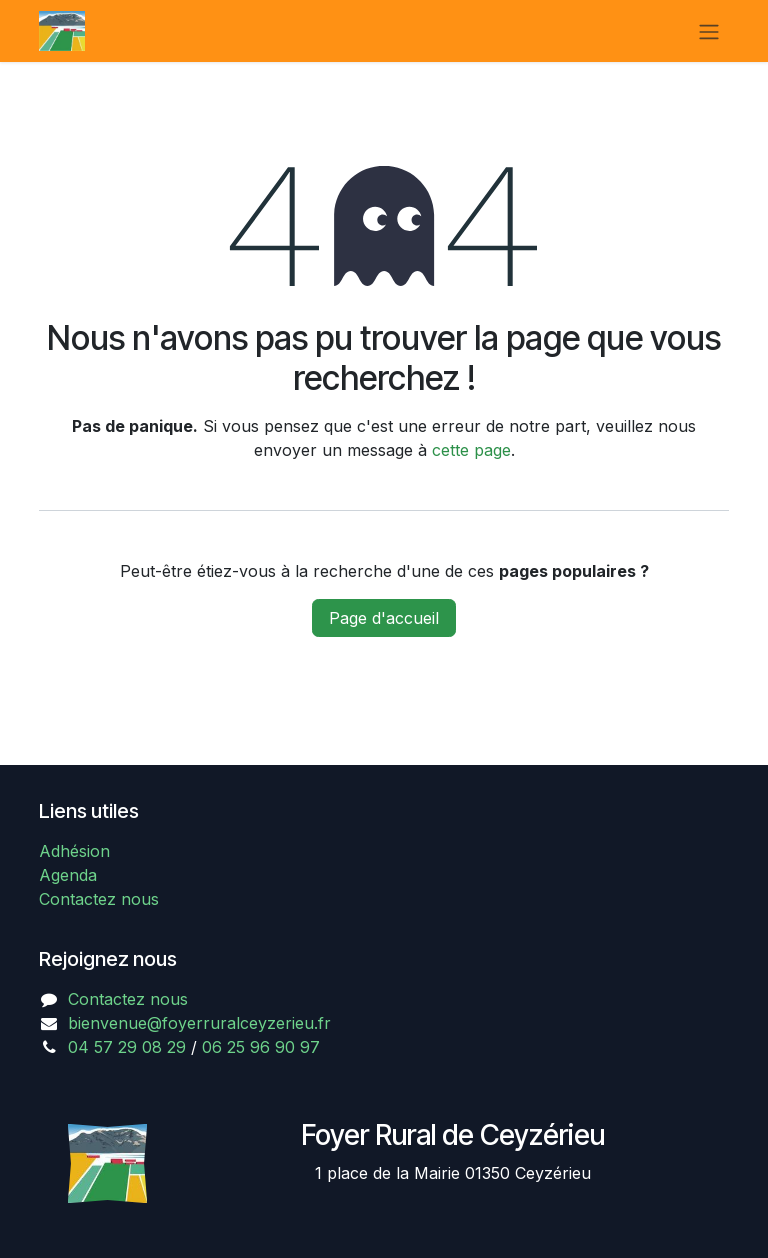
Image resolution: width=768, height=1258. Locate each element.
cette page (471, 450)
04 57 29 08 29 (127, 1047)
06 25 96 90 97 (261, 1047)
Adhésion (74, 851)
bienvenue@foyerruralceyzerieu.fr (199, 1023)
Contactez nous (99, 899)
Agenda (68, 875)
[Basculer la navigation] (709, 31)
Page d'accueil (384, 618)
